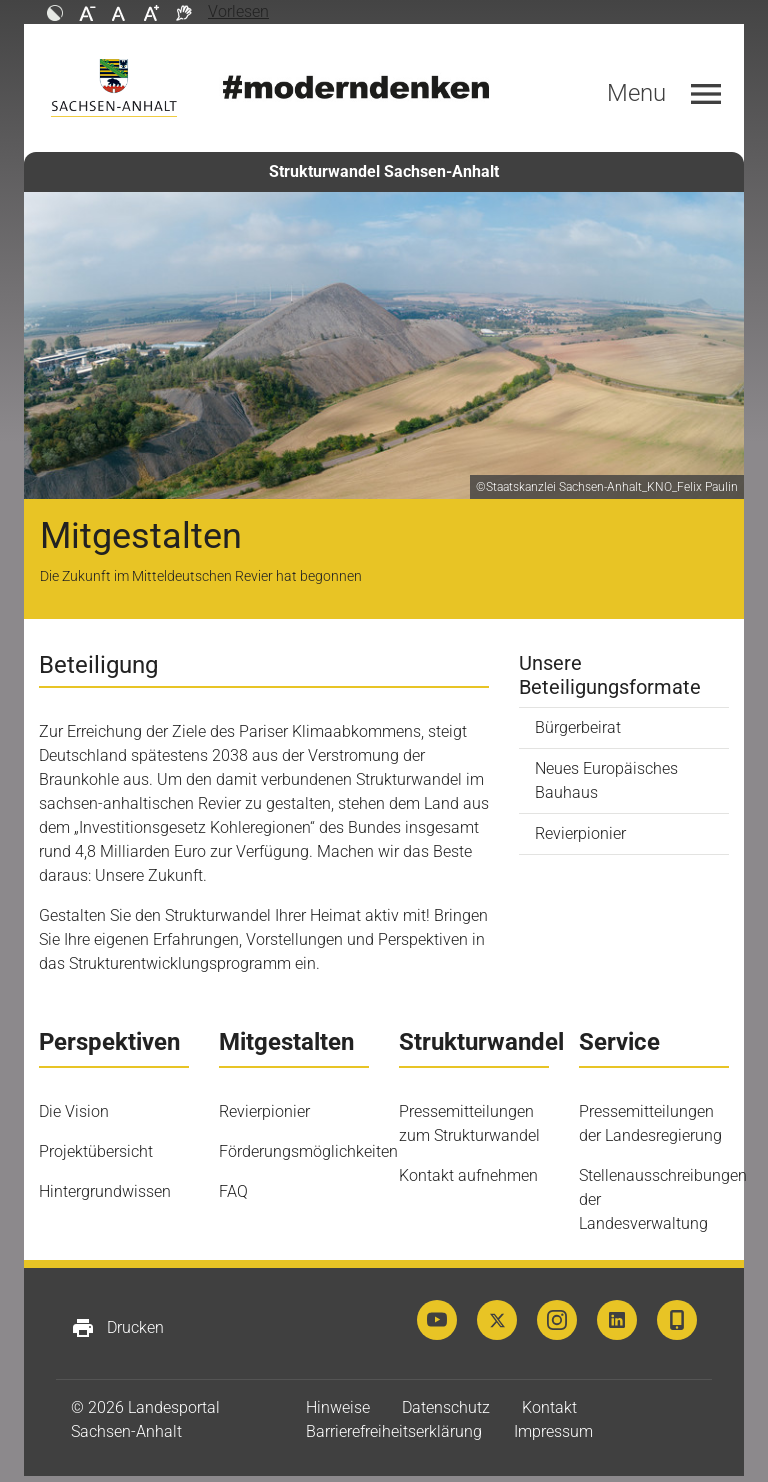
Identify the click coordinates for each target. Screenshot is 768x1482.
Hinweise (338, 1407)
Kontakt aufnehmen (468, 1175)
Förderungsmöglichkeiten (308, 1151)
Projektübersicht (96, 1151)
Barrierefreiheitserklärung (394, 1431)
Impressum (553, 1431)
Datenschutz (446, 1407)
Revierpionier (580, 833)
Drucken (117, 1328)
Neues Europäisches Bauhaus (606, 780)
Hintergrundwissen (105, 1191)
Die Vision (74, 1111)
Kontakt (549, 1407)
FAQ (233, 1191)
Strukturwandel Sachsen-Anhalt (384, 171)
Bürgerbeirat (578, 727)
